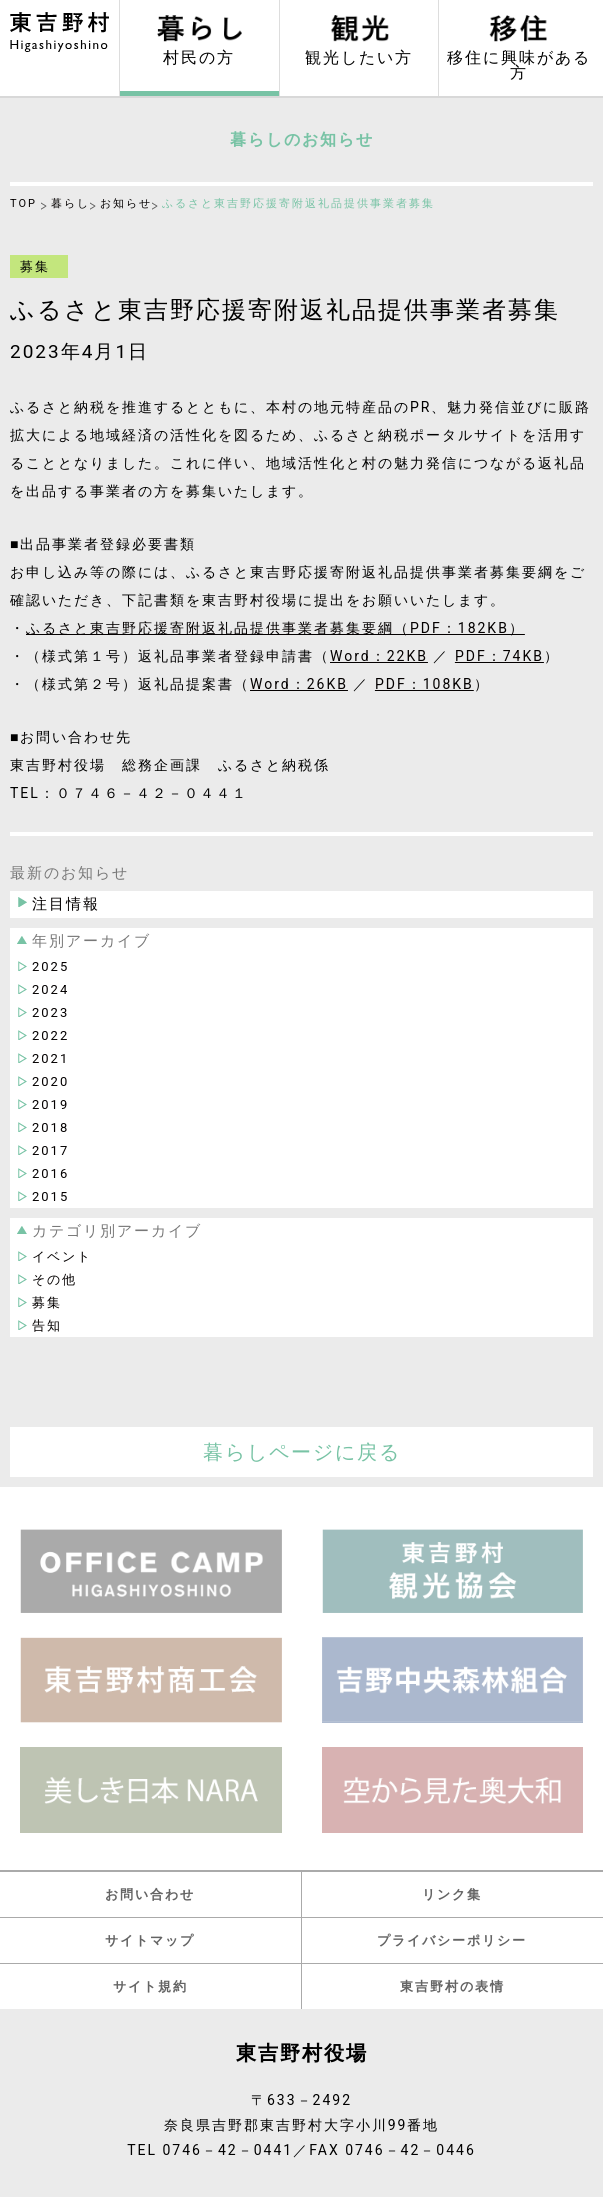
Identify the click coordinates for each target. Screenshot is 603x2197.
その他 (54, 1279)
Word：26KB (299, 684)
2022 (50, 1035)
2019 (50, 1104)
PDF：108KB (424, 684)
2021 (50, 1058)
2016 (50, 1173)
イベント (62, 1256)
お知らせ (126, 203)
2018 (50, 1127)
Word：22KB (379, 656)
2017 (50, 1150)
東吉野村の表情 (452, 1986)
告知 (47, 1325)
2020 (50, 1081)
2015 (50, 1196)
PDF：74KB (499, 656)
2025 (50, 966)
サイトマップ (150, 1940)
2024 (50, 989)
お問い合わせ (150, 1894)
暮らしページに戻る (302, 1452)
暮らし (70, 203)
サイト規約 (150, 1986)
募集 (47, 1302)
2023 (50, 1012)
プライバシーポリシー (452, 1940)
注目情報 (66, 904)
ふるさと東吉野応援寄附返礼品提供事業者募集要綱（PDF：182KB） (275, 628)
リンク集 (452, 1894)
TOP (23, 203)
